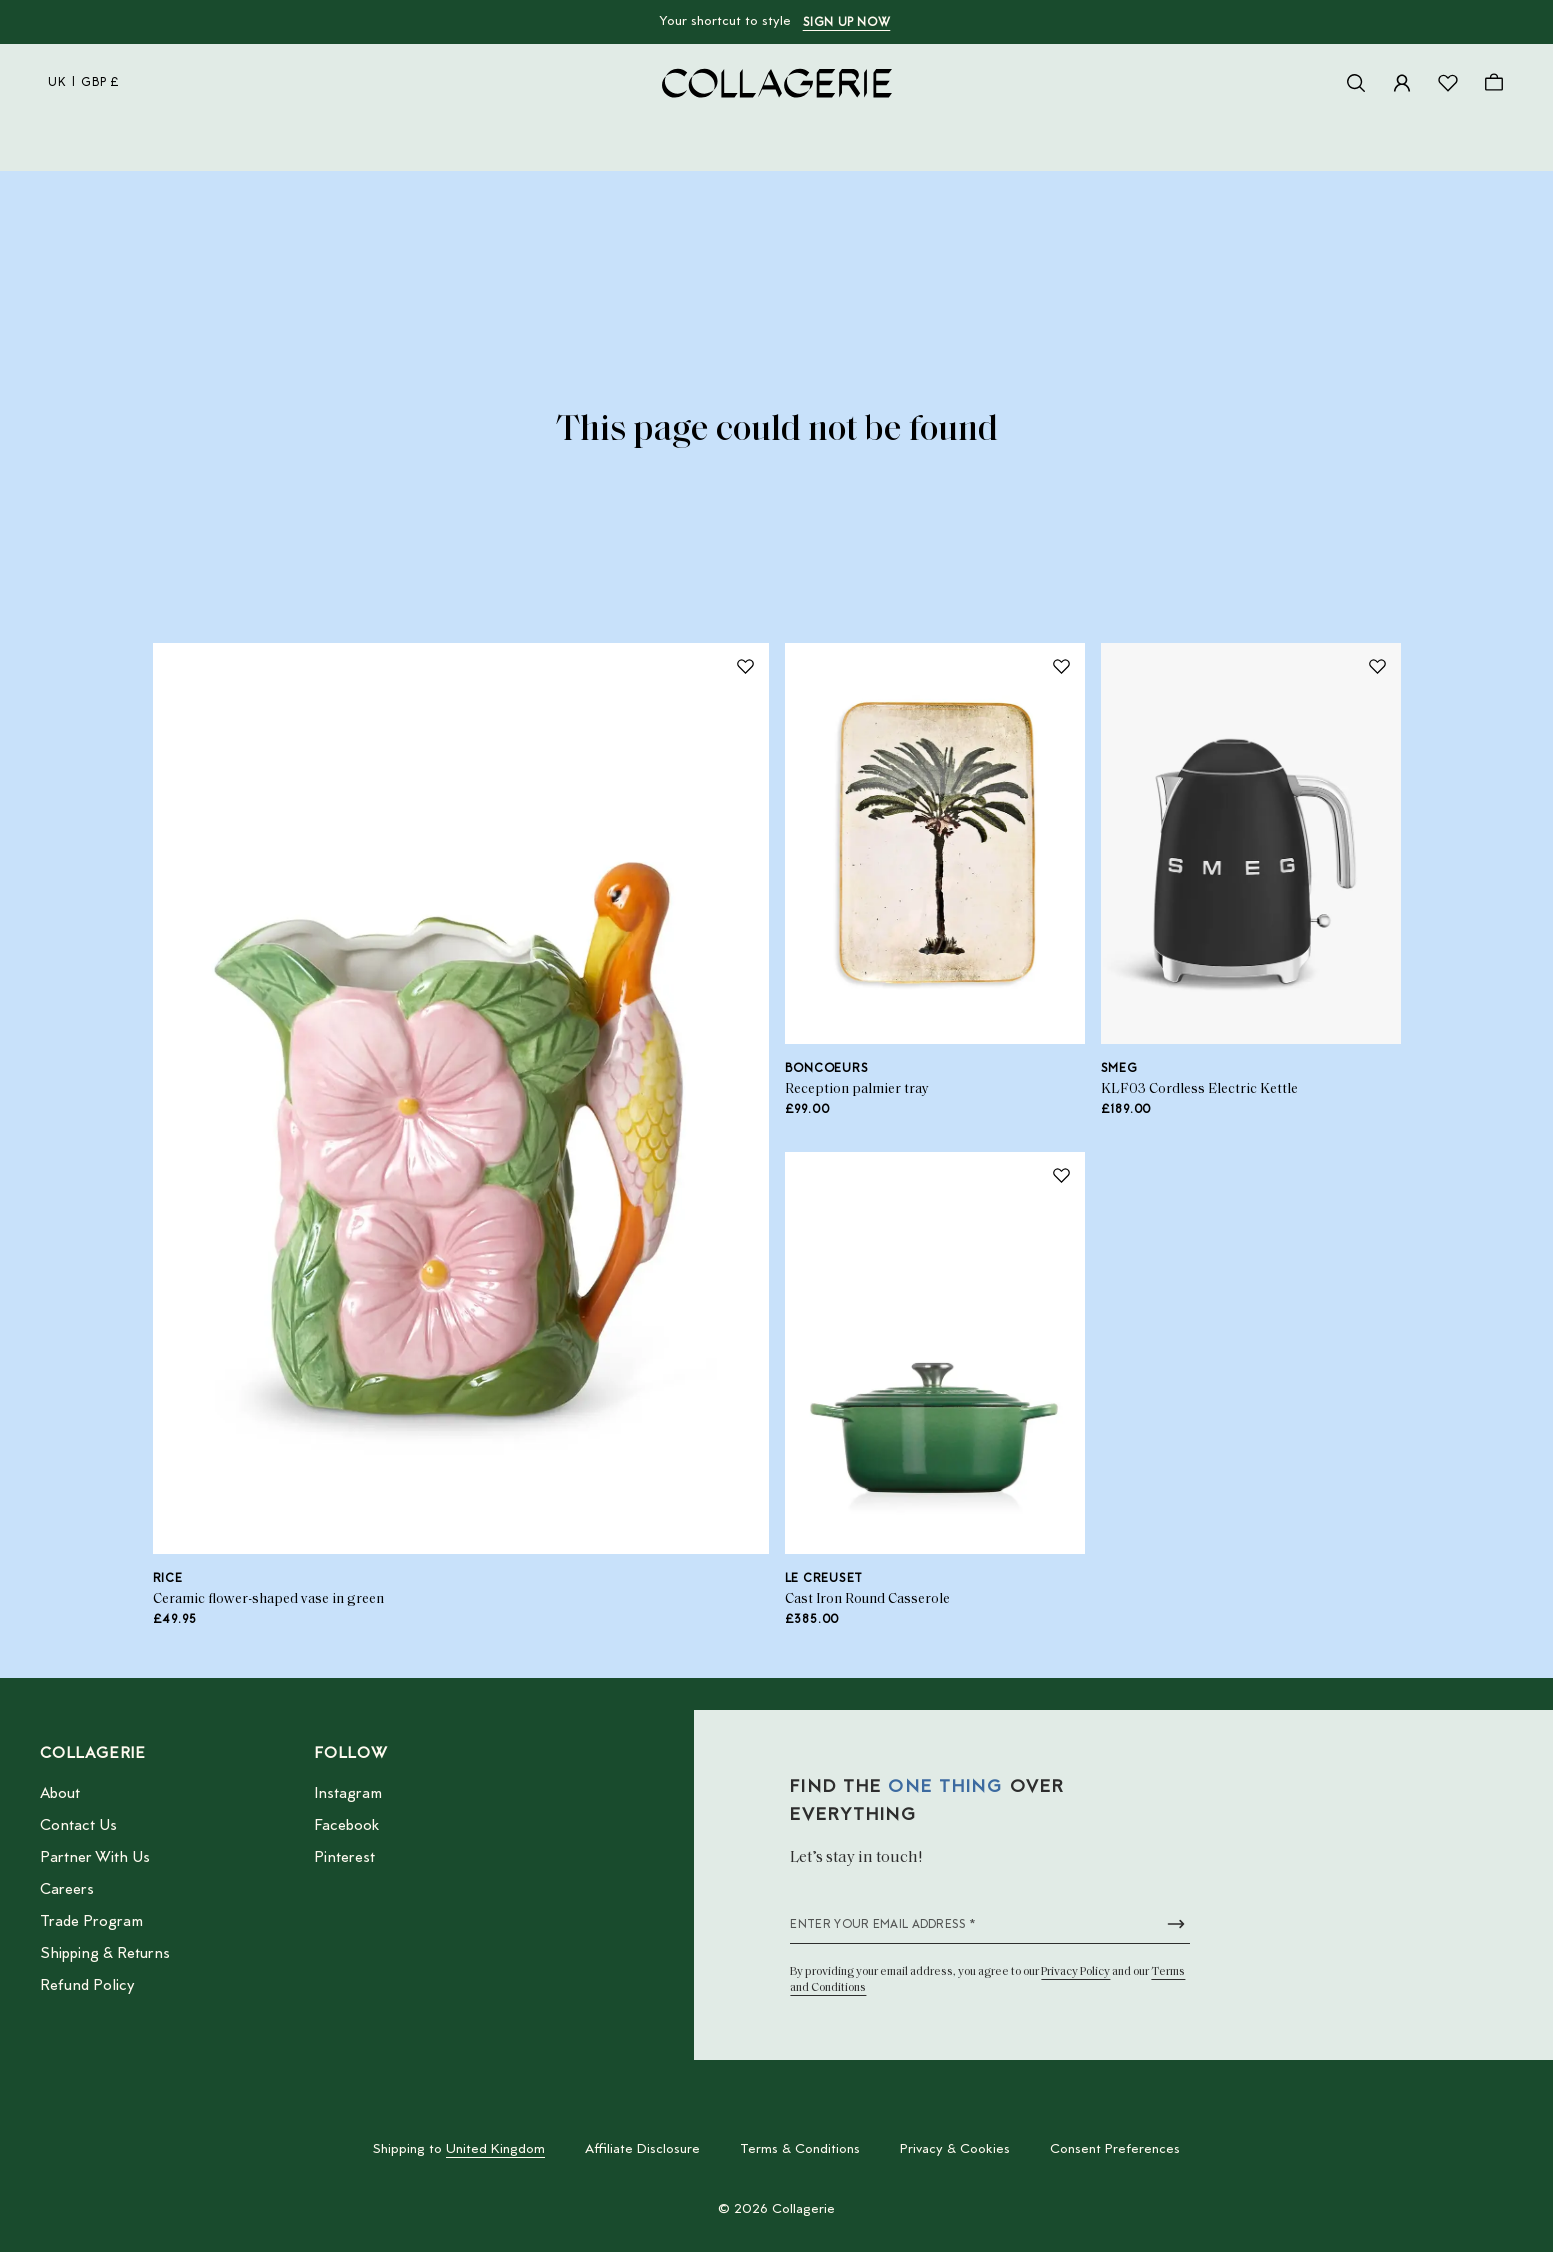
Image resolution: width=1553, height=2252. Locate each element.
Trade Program (91, 1922)
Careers (67, 1890)
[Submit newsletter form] (1176, 1924)
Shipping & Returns (105, 1954)
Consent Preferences (1115, 2150)
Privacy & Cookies (955, 2150)
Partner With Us (95, 1858)
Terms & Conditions (800, 2150)
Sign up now (847, 23)
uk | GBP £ (84, 83)
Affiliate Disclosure (642, 2150)
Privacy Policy (1075, 1972)
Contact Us (78, 1826)
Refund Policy (87, 1986)
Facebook (346, 1826)
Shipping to (459, 2150)
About (60, 1794)
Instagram (348, 1794)
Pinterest (344, 1858)
